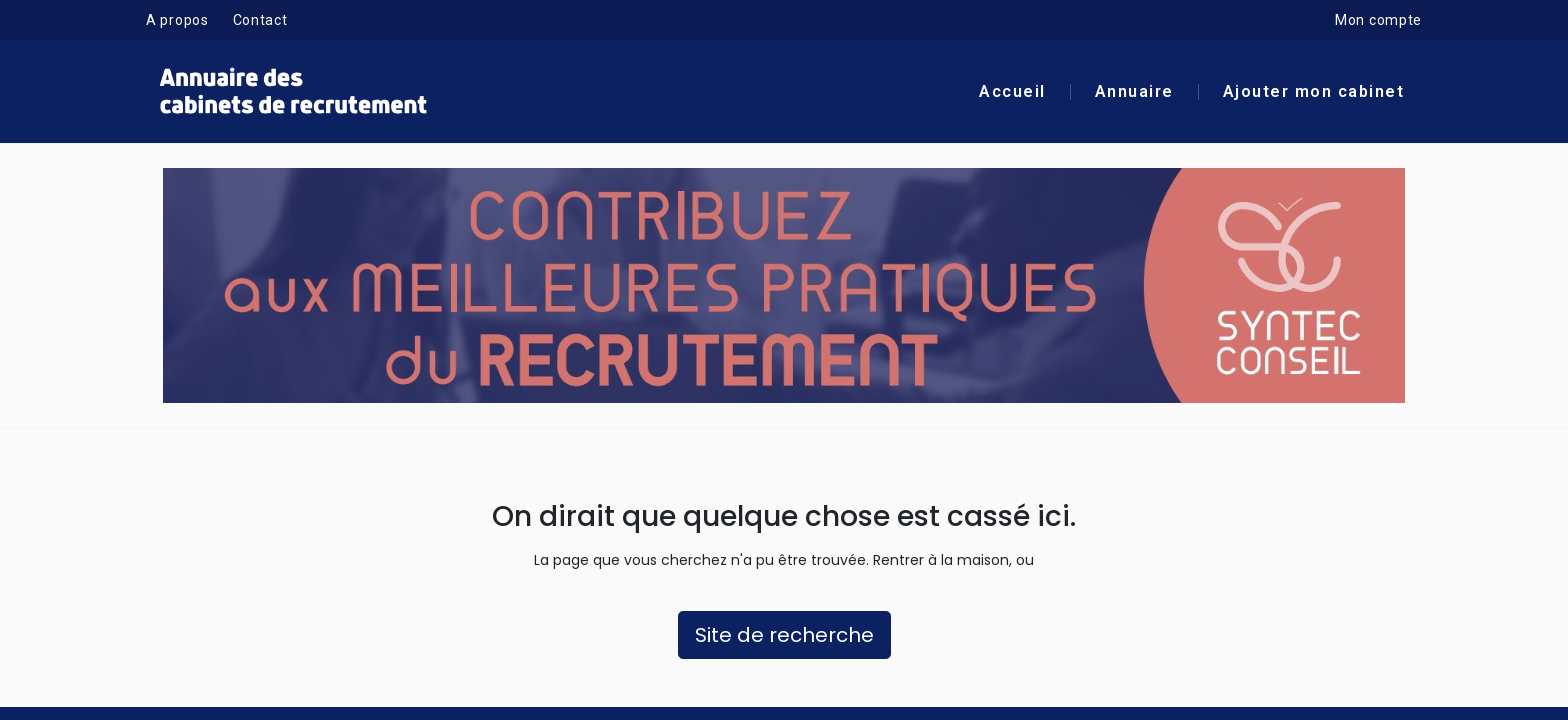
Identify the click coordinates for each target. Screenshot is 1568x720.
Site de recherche (784, 635)
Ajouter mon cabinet (1314, 91)
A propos (177, 20)
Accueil (1012, 91)
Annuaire (1134, 91)
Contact (260, 20)
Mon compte (1378, 20)
